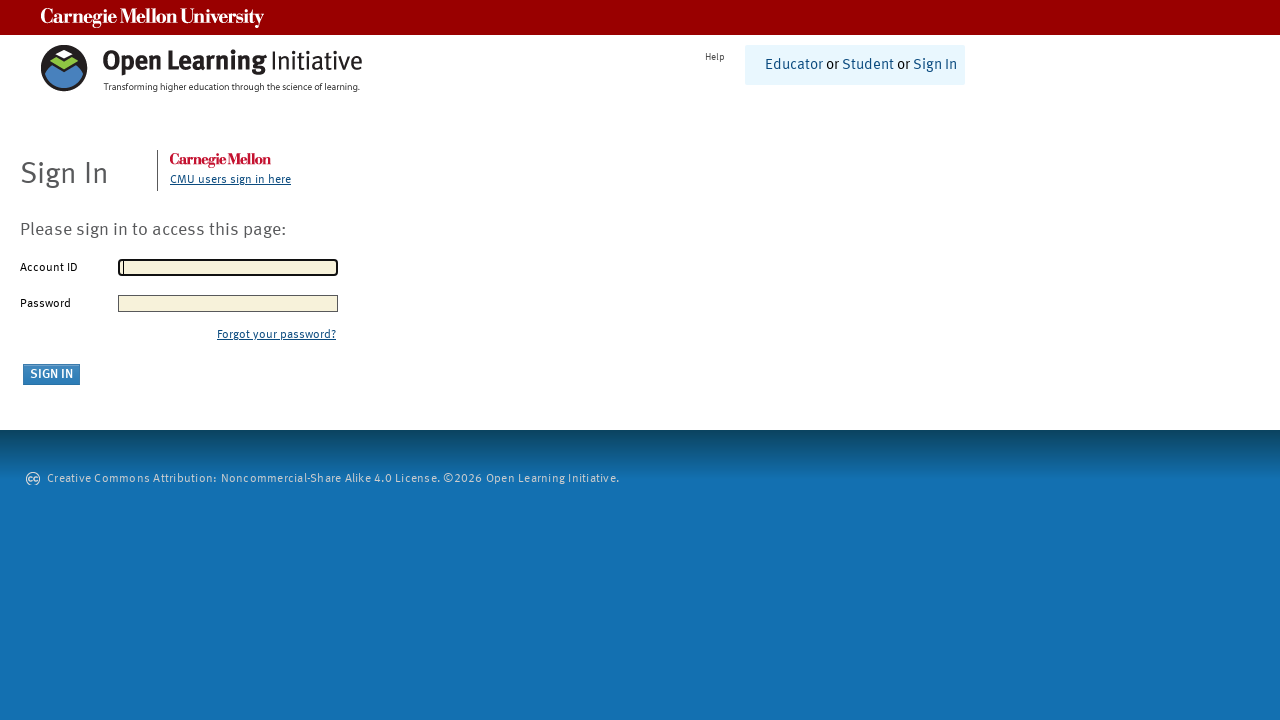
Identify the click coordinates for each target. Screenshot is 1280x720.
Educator (794, 65)
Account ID (49, 268)
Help (715, 57)
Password (45, 304)
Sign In (935, 65)
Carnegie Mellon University (152, 17)
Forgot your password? (276, 335)
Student (868, 65)
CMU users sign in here (230, 180)
